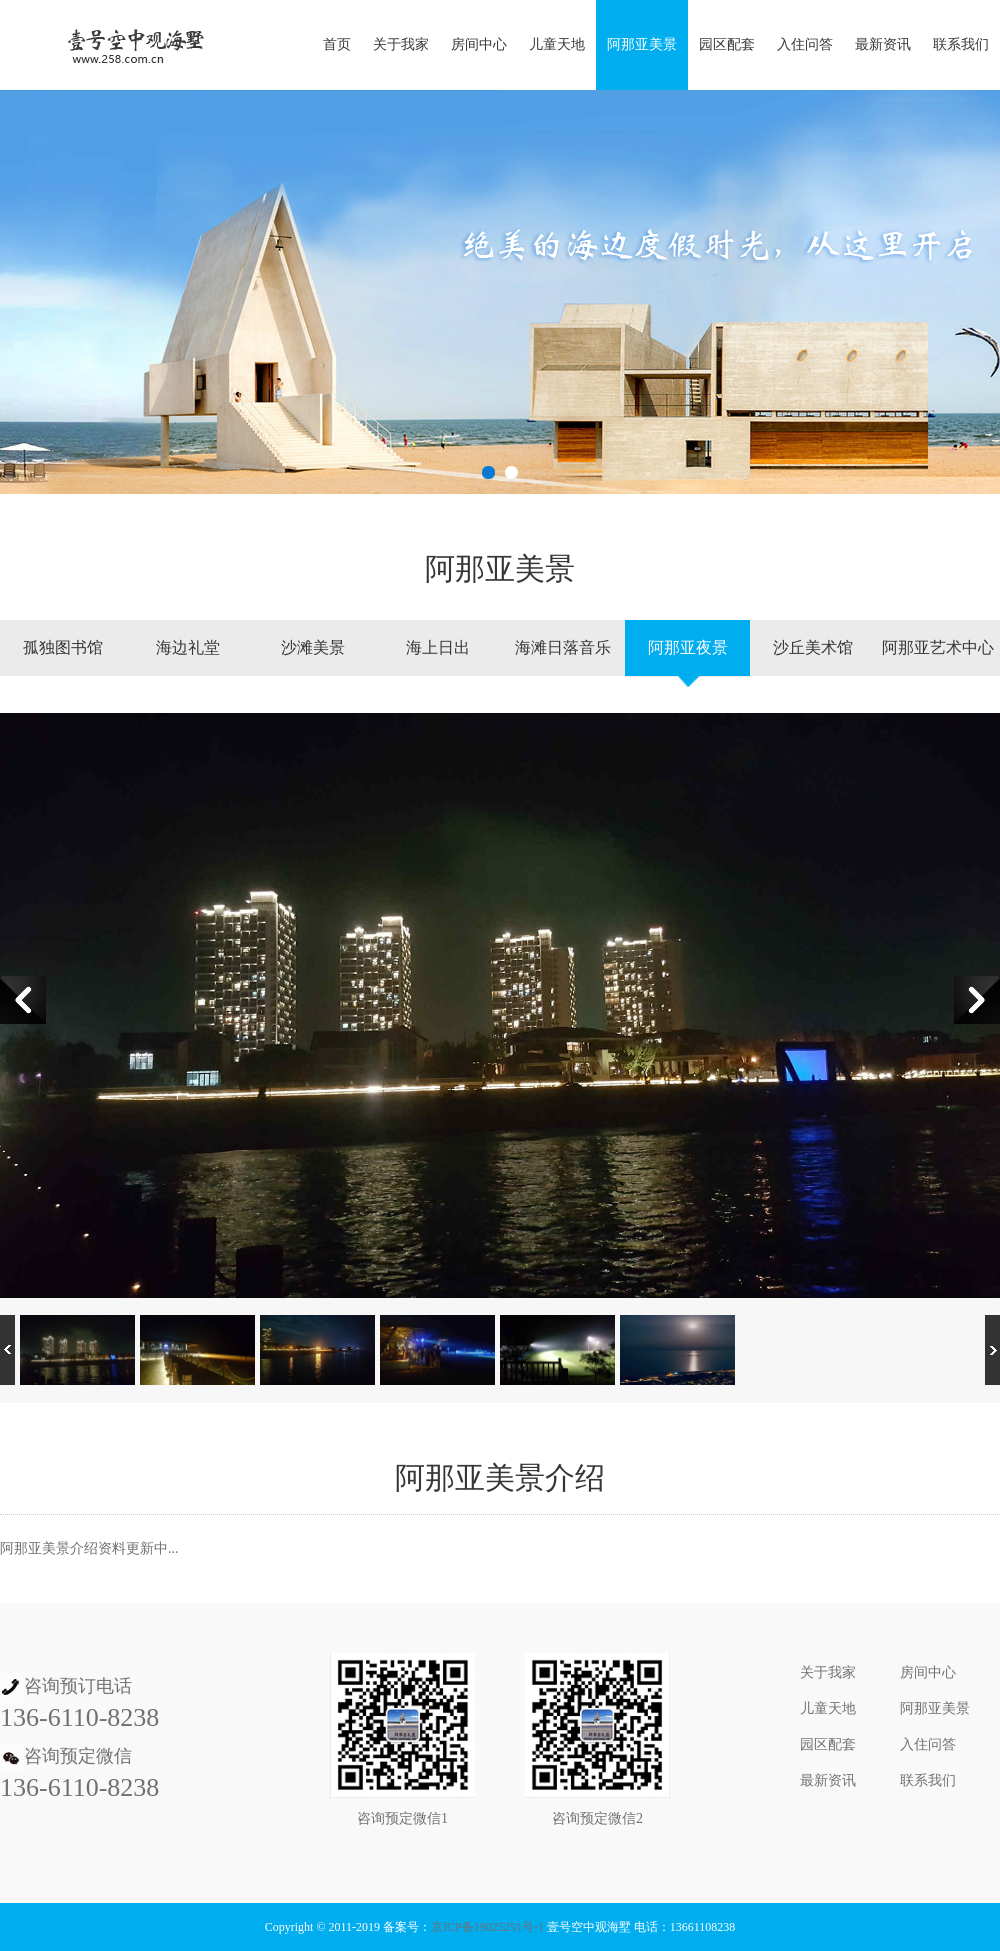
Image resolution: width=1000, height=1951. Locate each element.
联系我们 (961, 44)
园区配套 (727, 44)
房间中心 (479, 44)
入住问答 (805, 44)
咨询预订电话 (78, 1686)
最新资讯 (883, 44)
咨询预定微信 (78, 1756)
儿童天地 (557, 44)
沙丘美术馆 (813, 647)
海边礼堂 (188, 647)
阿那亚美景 (642, 44)
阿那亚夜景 (688, 647)
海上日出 (438, 647)
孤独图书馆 (63, 647)
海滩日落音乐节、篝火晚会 (563, 663)
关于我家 (401, 44)
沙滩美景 (313, 647)
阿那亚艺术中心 (938, 647)
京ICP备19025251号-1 (487, 1927)
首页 (337, 44)
